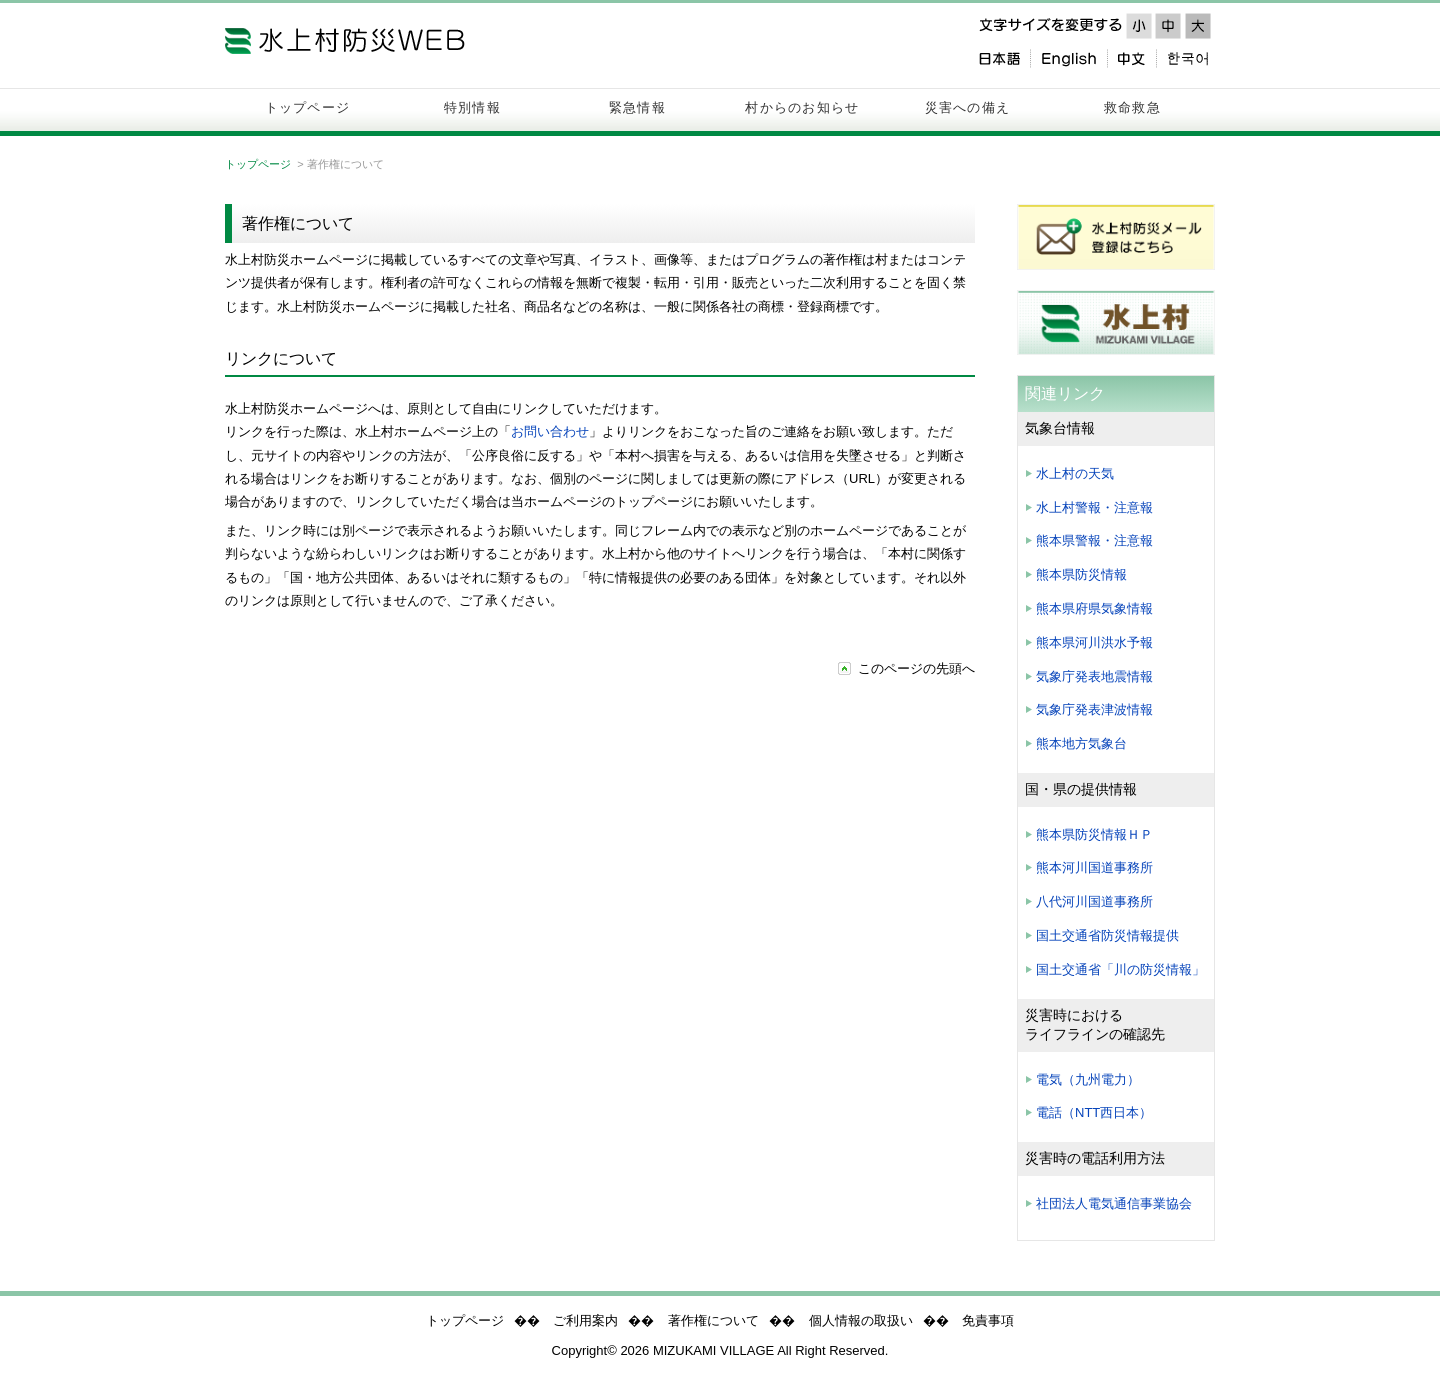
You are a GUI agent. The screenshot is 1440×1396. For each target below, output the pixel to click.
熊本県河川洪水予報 (1094, 642)
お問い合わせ (550, 431)
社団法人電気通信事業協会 (1114, 1203)
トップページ (308, 107)
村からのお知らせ (802, 107)
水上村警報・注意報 (1094, 507)
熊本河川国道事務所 (1094, 867)
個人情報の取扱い (861, 1320)
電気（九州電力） (1088, 1079)
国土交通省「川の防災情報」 (1120, 969)
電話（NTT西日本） (1094, 1112)
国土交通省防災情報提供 (1107, 935)
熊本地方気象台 (1081, 743)
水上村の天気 (1075, 473)
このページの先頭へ (916, 668)
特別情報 (472, 107)
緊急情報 (637, 107)
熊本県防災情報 (1081, 574)
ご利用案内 (585, 1320)
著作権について (713, 1320)
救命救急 (1132, 107)
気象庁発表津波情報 (1094, 709)
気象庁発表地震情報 (1094, 676)
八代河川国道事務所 (1094, 901)
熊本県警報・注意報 (1094, 540)
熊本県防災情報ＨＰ (1094, 834)
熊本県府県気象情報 (1094, 608)
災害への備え (968, 107)
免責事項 (988, 1320)
